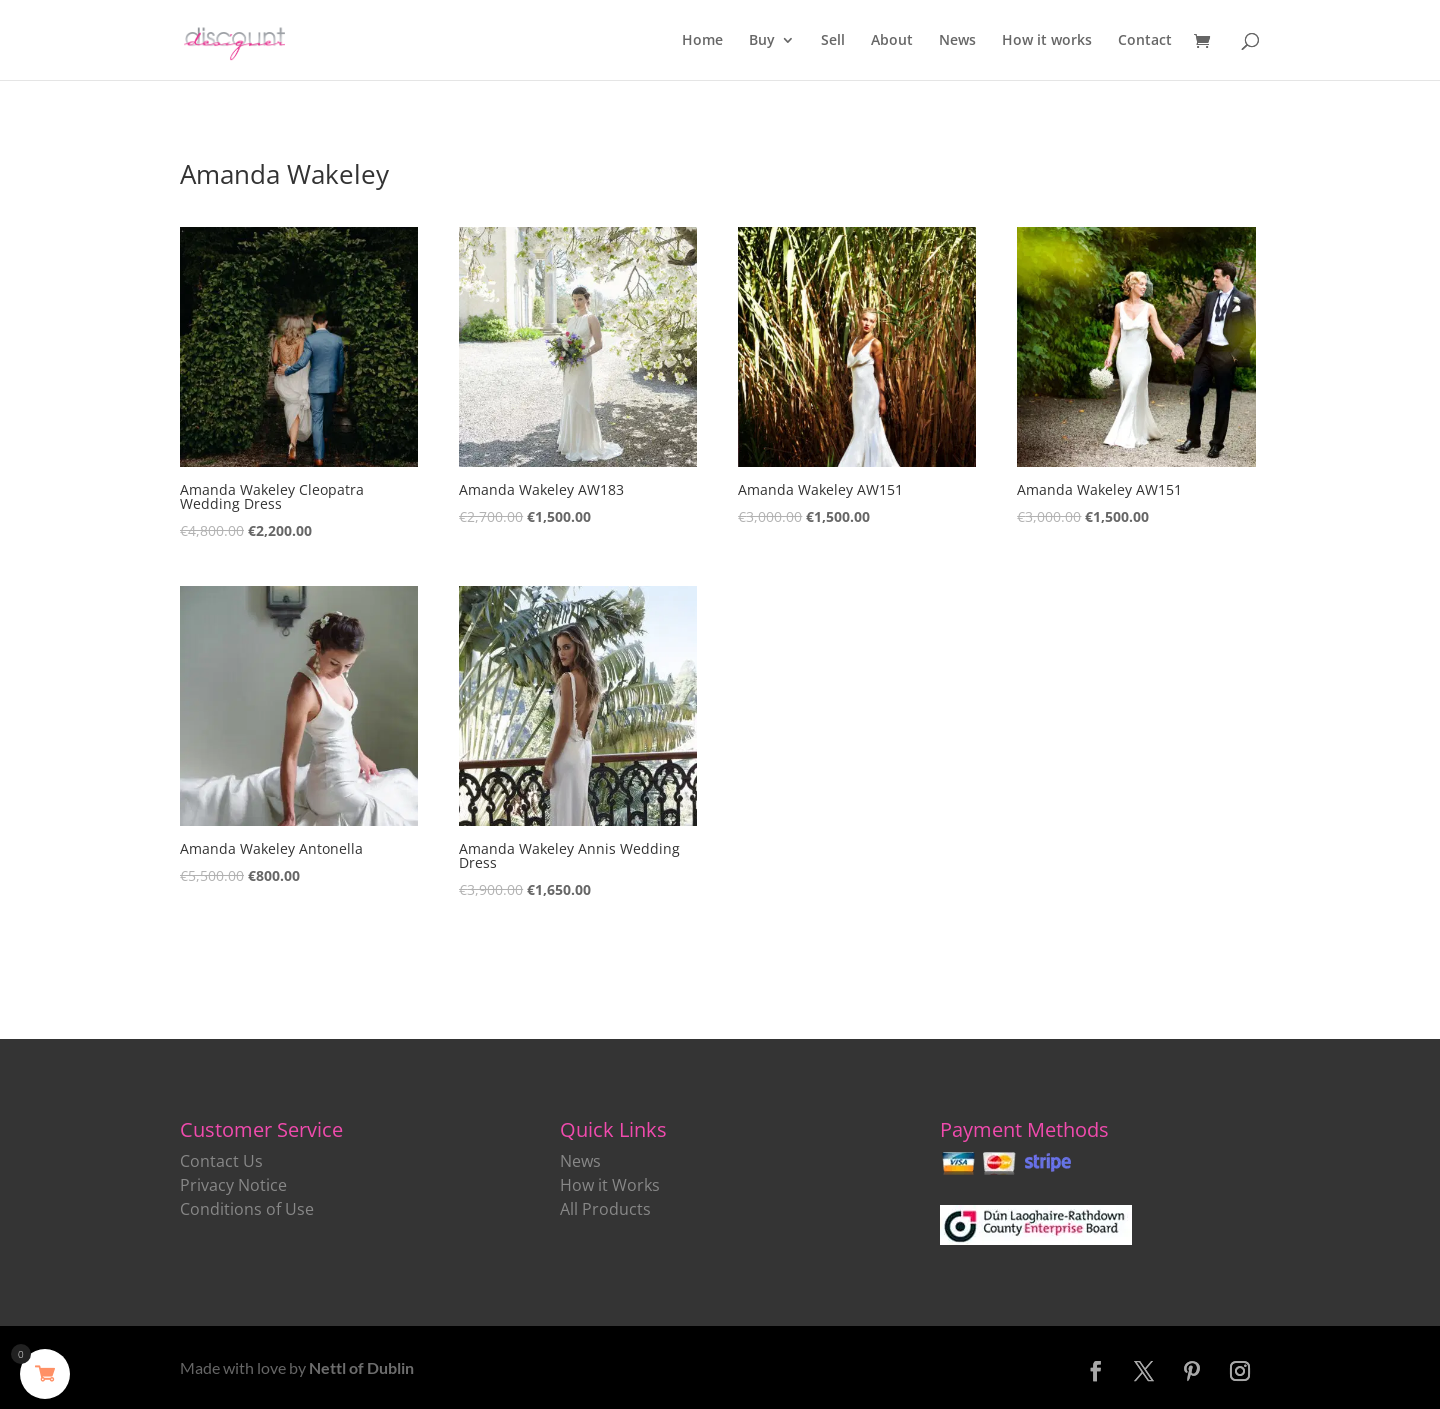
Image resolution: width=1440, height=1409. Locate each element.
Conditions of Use (247, 1209)
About (892, 41)
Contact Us (221, 1161)
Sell (833, 41)
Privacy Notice (233, 1185)
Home (702, 41)
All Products (605, 1209)
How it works (1047, 41)
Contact (1145, 41)
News (957, 41)
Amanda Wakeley (284, 174)
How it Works (610, 1185)
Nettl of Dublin (361, 1367)
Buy (762, 41)
